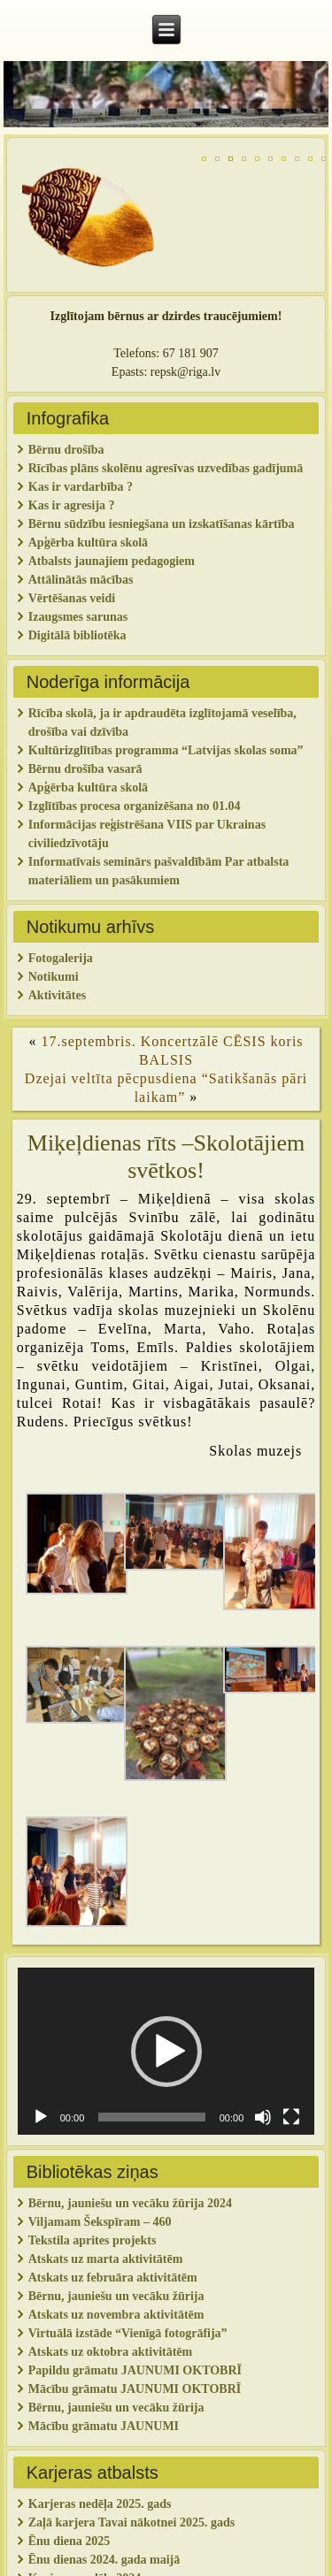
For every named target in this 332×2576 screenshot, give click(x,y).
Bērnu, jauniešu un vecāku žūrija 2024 (130, 2203)
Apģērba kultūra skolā (88, 542)
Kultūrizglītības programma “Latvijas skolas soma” (166, 750)
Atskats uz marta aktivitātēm (105, 2259)
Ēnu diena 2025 (69, 2541)
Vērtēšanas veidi (71, 598)
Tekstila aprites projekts (92, 2240)
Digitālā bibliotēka (77, 635)
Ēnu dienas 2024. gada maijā (104, 2559)
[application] (166, 2051)
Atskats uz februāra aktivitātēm (112, 2277)
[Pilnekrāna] (291, 2117)
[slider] (151, 2117)
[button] (166, 2051)
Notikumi (53, 976)
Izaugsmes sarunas (77, 616)
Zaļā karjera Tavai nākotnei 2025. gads (131, 2522)
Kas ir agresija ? (71, 505)
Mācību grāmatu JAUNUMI (105, 2426)
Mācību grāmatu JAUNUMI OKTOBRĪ (134, 2389)
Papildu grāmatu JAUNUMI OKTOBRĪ (136, 2370)
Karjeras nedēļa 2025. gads (100, 2504)
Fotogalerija (60, 958)
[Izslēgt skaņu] (263, 2117)
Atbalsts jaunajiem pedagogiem (113, 561)
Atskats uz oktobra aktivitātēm (110, 2351)
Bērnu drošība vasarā (85, 769)
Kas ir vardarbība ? (80, 486)
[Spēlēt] (41, 2117)
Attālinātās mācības (81, 579)
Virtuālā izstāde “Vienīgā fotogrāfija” (128, 2333)
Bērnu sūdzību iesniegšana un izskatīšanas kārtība (161, 524)
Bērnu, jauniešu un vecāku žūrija (116, 2407)
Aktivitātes (58, 995)
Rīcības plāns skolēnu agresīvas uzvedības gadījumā (166, 468)
